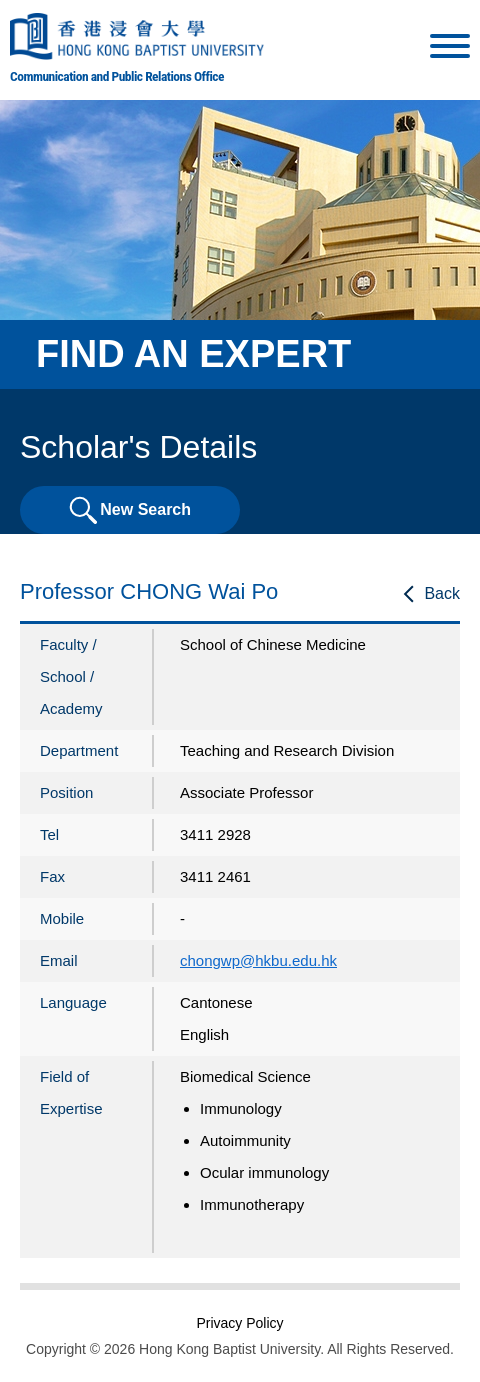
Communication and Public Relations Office (117, 76)
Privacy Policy (239, 1323)
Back (442, 593)
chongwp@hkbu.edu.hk (258, 960)
